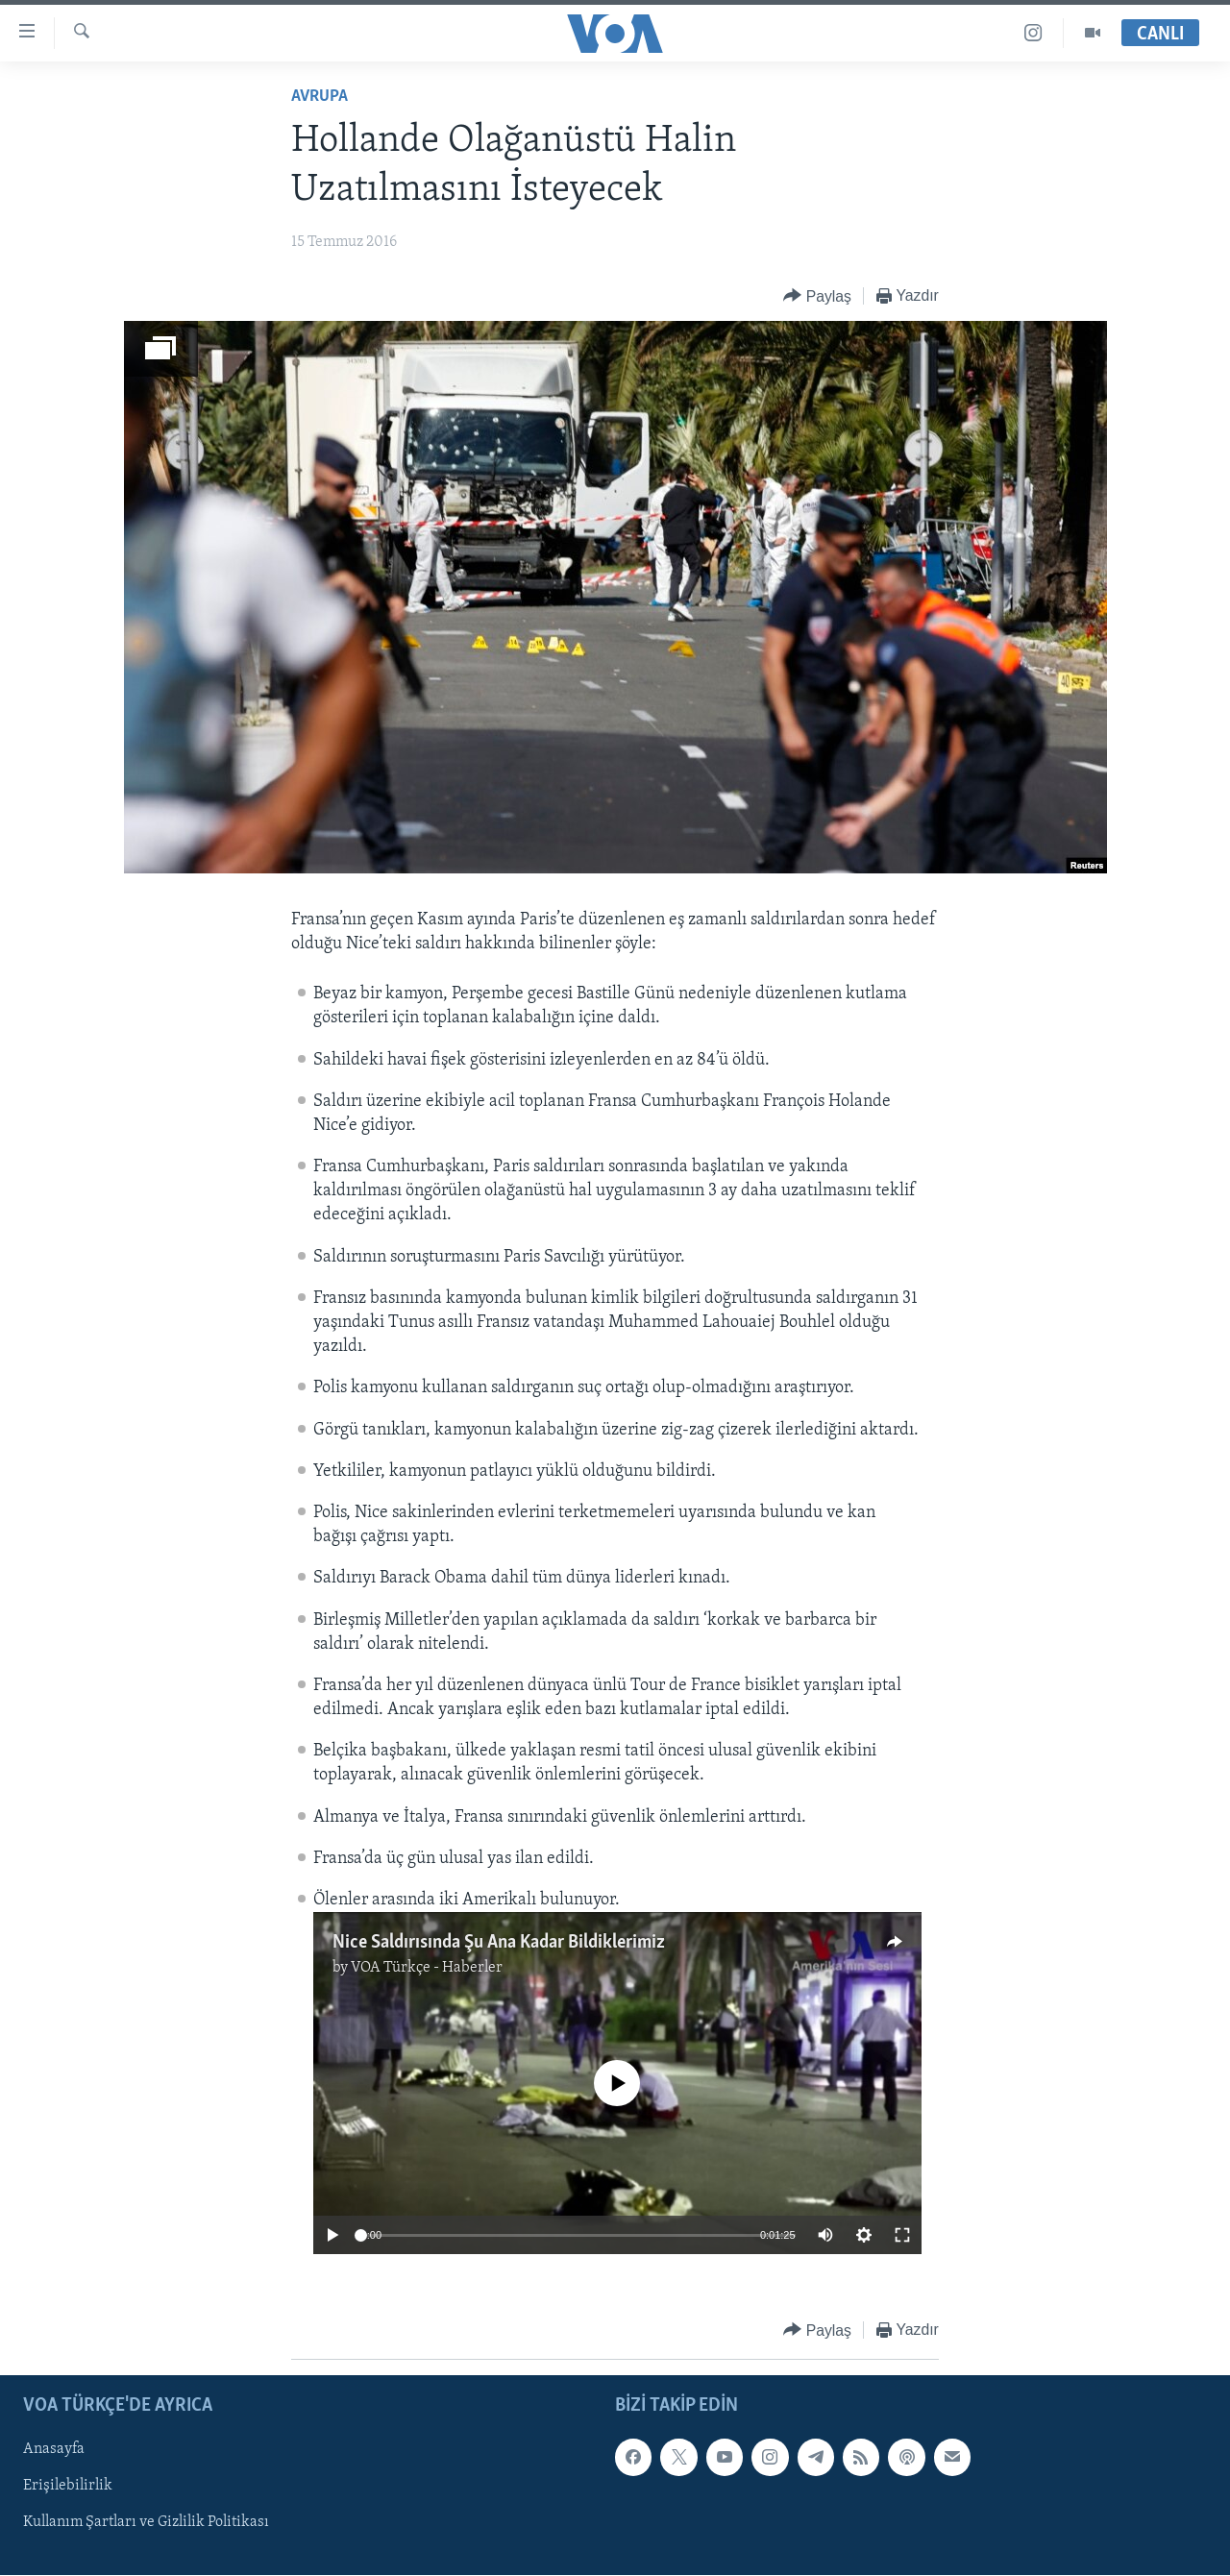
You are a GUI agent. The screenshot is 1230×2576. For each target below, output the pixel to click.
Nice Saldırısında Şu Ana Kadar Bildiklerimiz (498, 1942)
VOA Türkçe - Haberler (427, 1967)
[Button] (817, 296)
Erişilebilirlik (67, 2486)
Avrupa (319, 96)
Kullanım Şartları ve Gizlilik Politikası (146, 2523)
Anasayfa (54, 2450)
